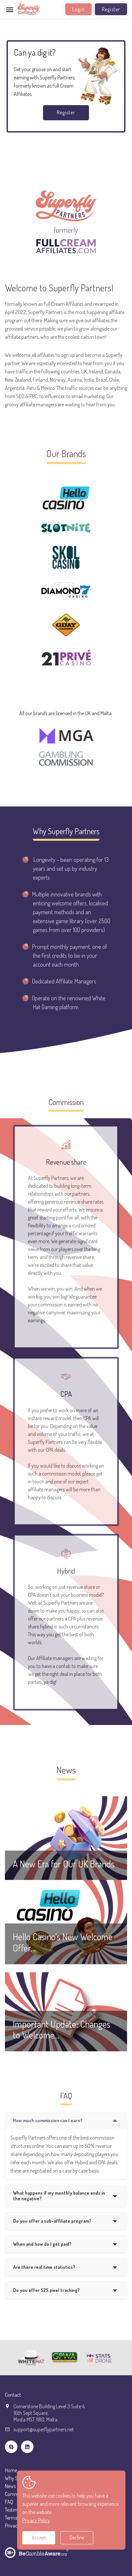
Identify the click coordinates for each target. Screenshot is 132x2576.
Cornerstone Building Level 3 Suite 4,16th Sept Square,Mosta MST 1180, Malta (49, 2413)
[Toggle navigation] (10, 10)
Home (11, 2470)
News (10, 2486)
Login (78, 9)
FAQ (9, 2502)
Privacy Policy (36, 2520)
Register (111, 9)
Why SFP (14, 2478)
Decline (77, 2537)
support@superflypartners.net (43, 2429)
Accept (39, 2537)
